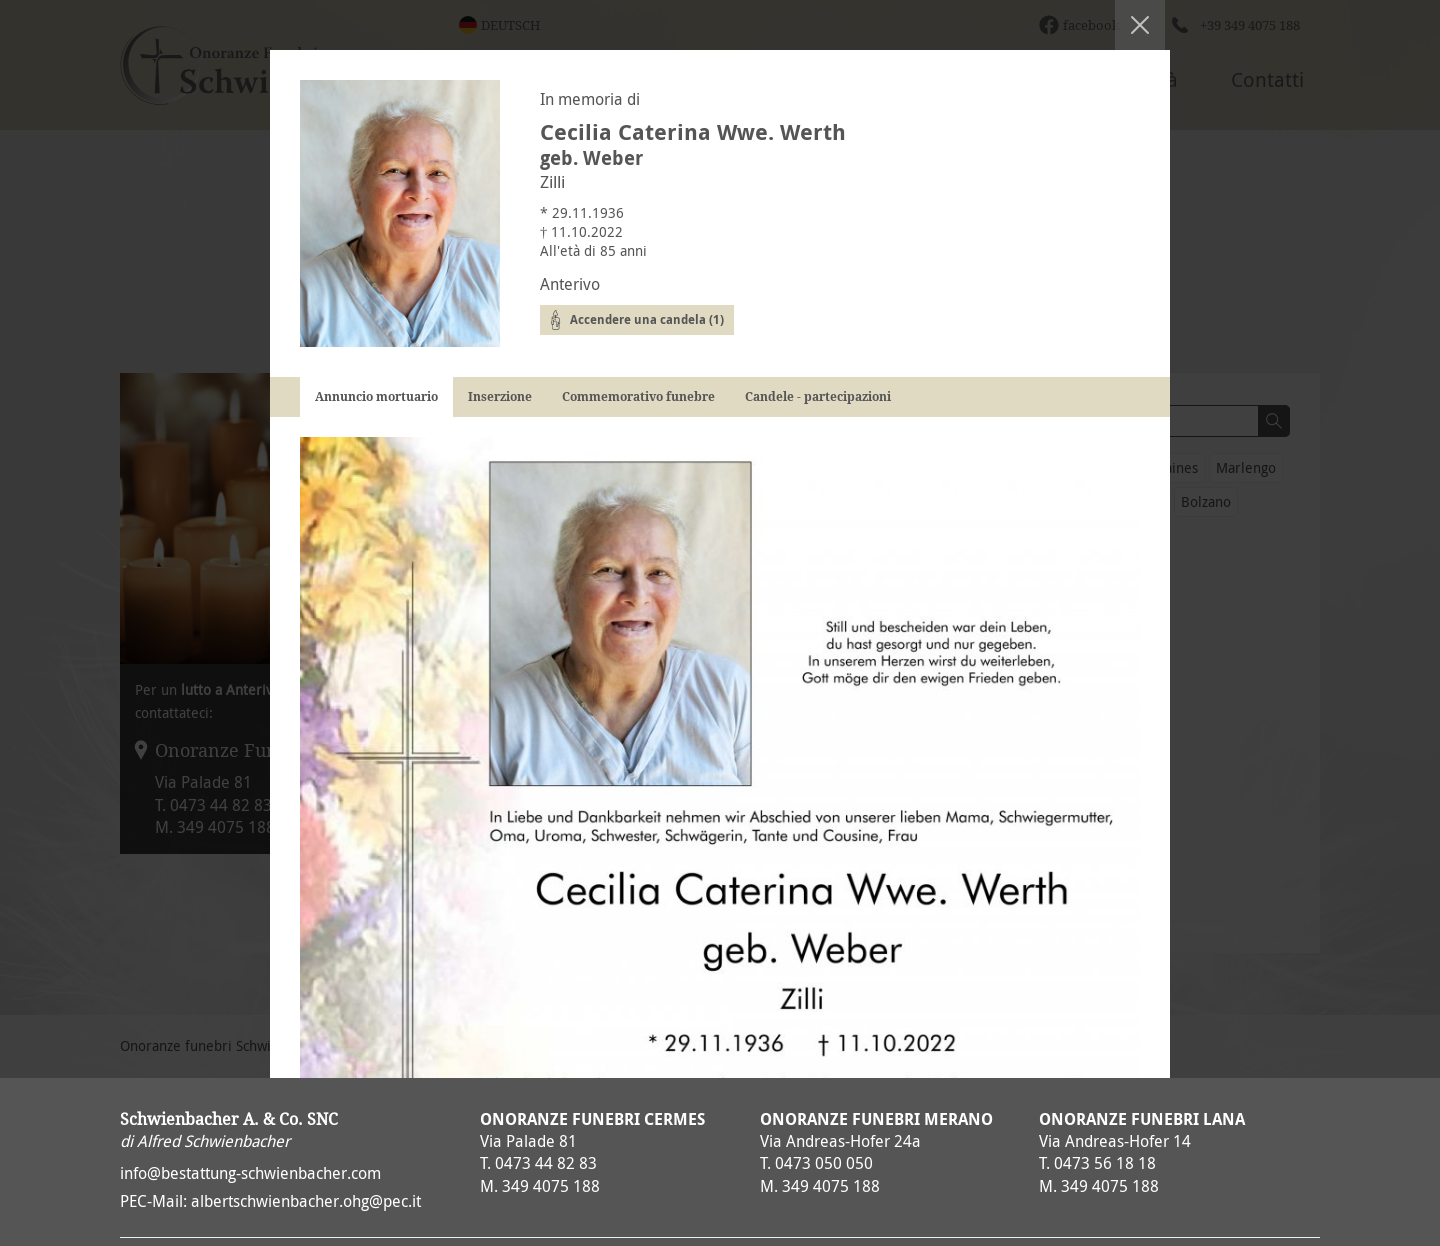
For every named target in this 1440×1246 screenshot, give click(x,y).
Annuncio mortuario (376, 396)
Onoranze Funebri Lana (1142, 1119)
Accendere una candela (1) (647, 319)
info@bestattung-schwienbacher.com (250, 1173)
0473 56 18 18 (1105, 1163)
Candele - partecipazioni (818, 396)
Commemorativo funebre (638, 396)
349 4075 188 (551, 1186)
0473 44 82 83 (546, 1163)
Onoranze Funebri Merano (876, 1119)
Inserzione (500, 396)
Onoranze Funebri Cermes (592, 1119)
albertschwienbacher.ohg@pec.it (306, 1201)
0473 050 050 (824, 1163)
